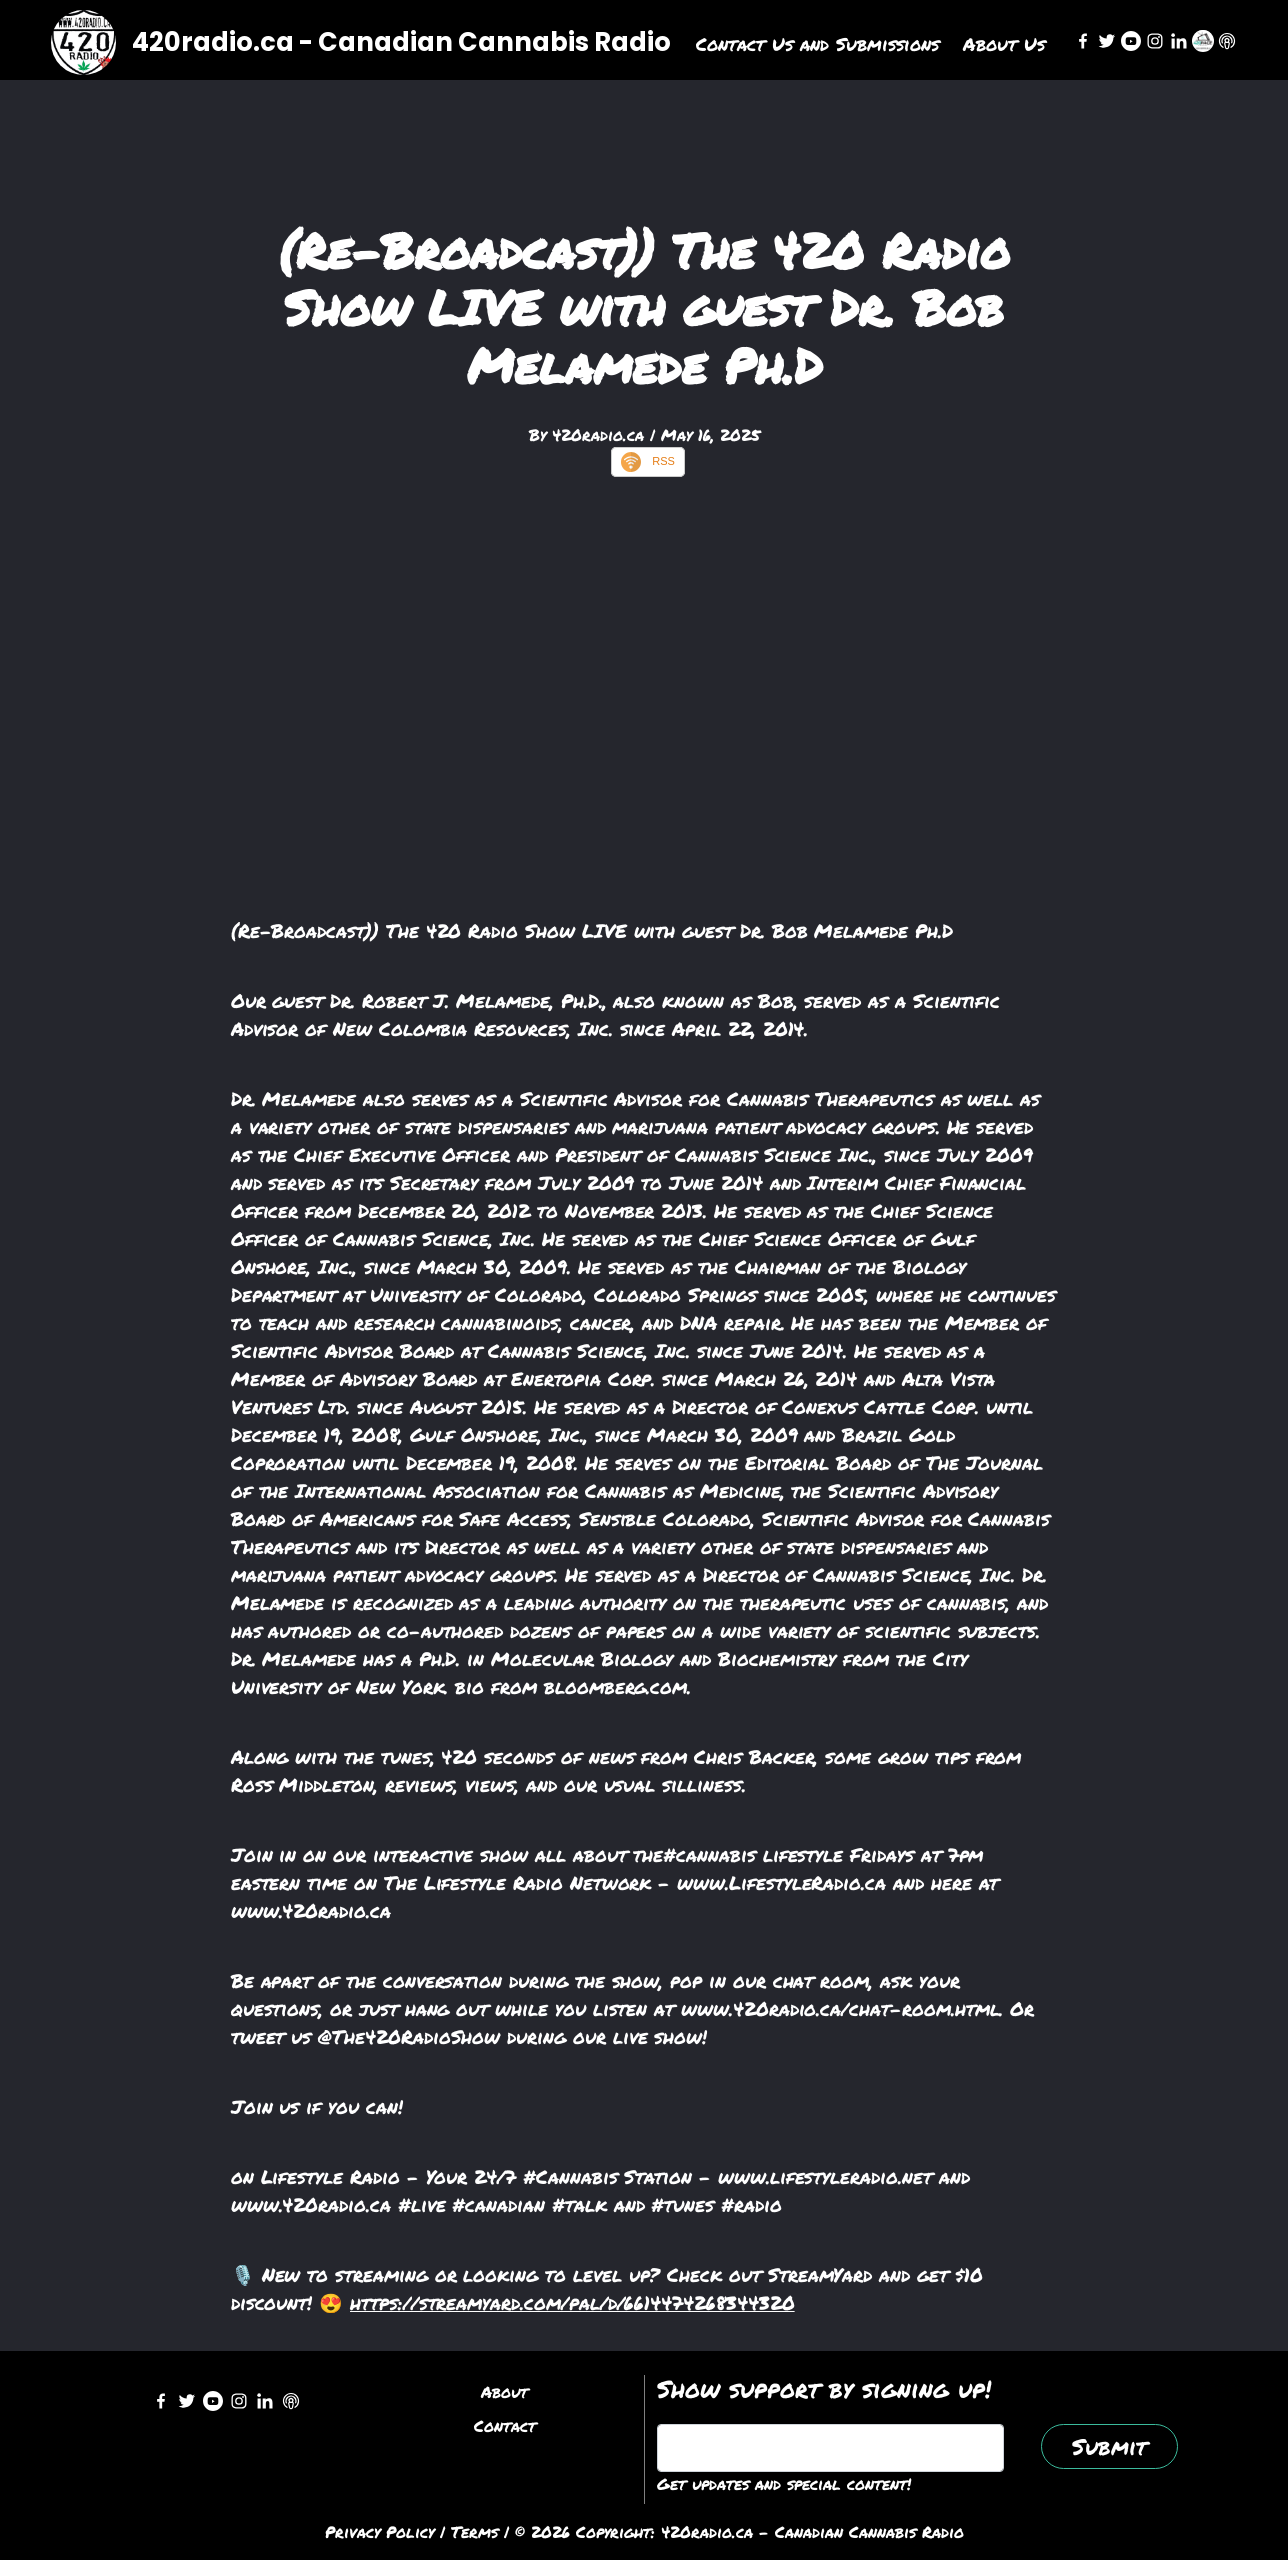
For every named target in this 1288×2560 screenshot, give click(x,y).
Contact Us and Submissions (817, 44)
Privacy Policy (379, 2531)
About (504, 2391)
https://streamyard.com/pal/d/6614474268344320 (572, 2302)
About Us (1004, 44)
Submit (1109, 2446)
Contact (505, 2425)
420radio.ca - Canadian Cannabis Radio (401, 42)
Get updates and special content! (784, 2483)
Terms (474, 2531)
